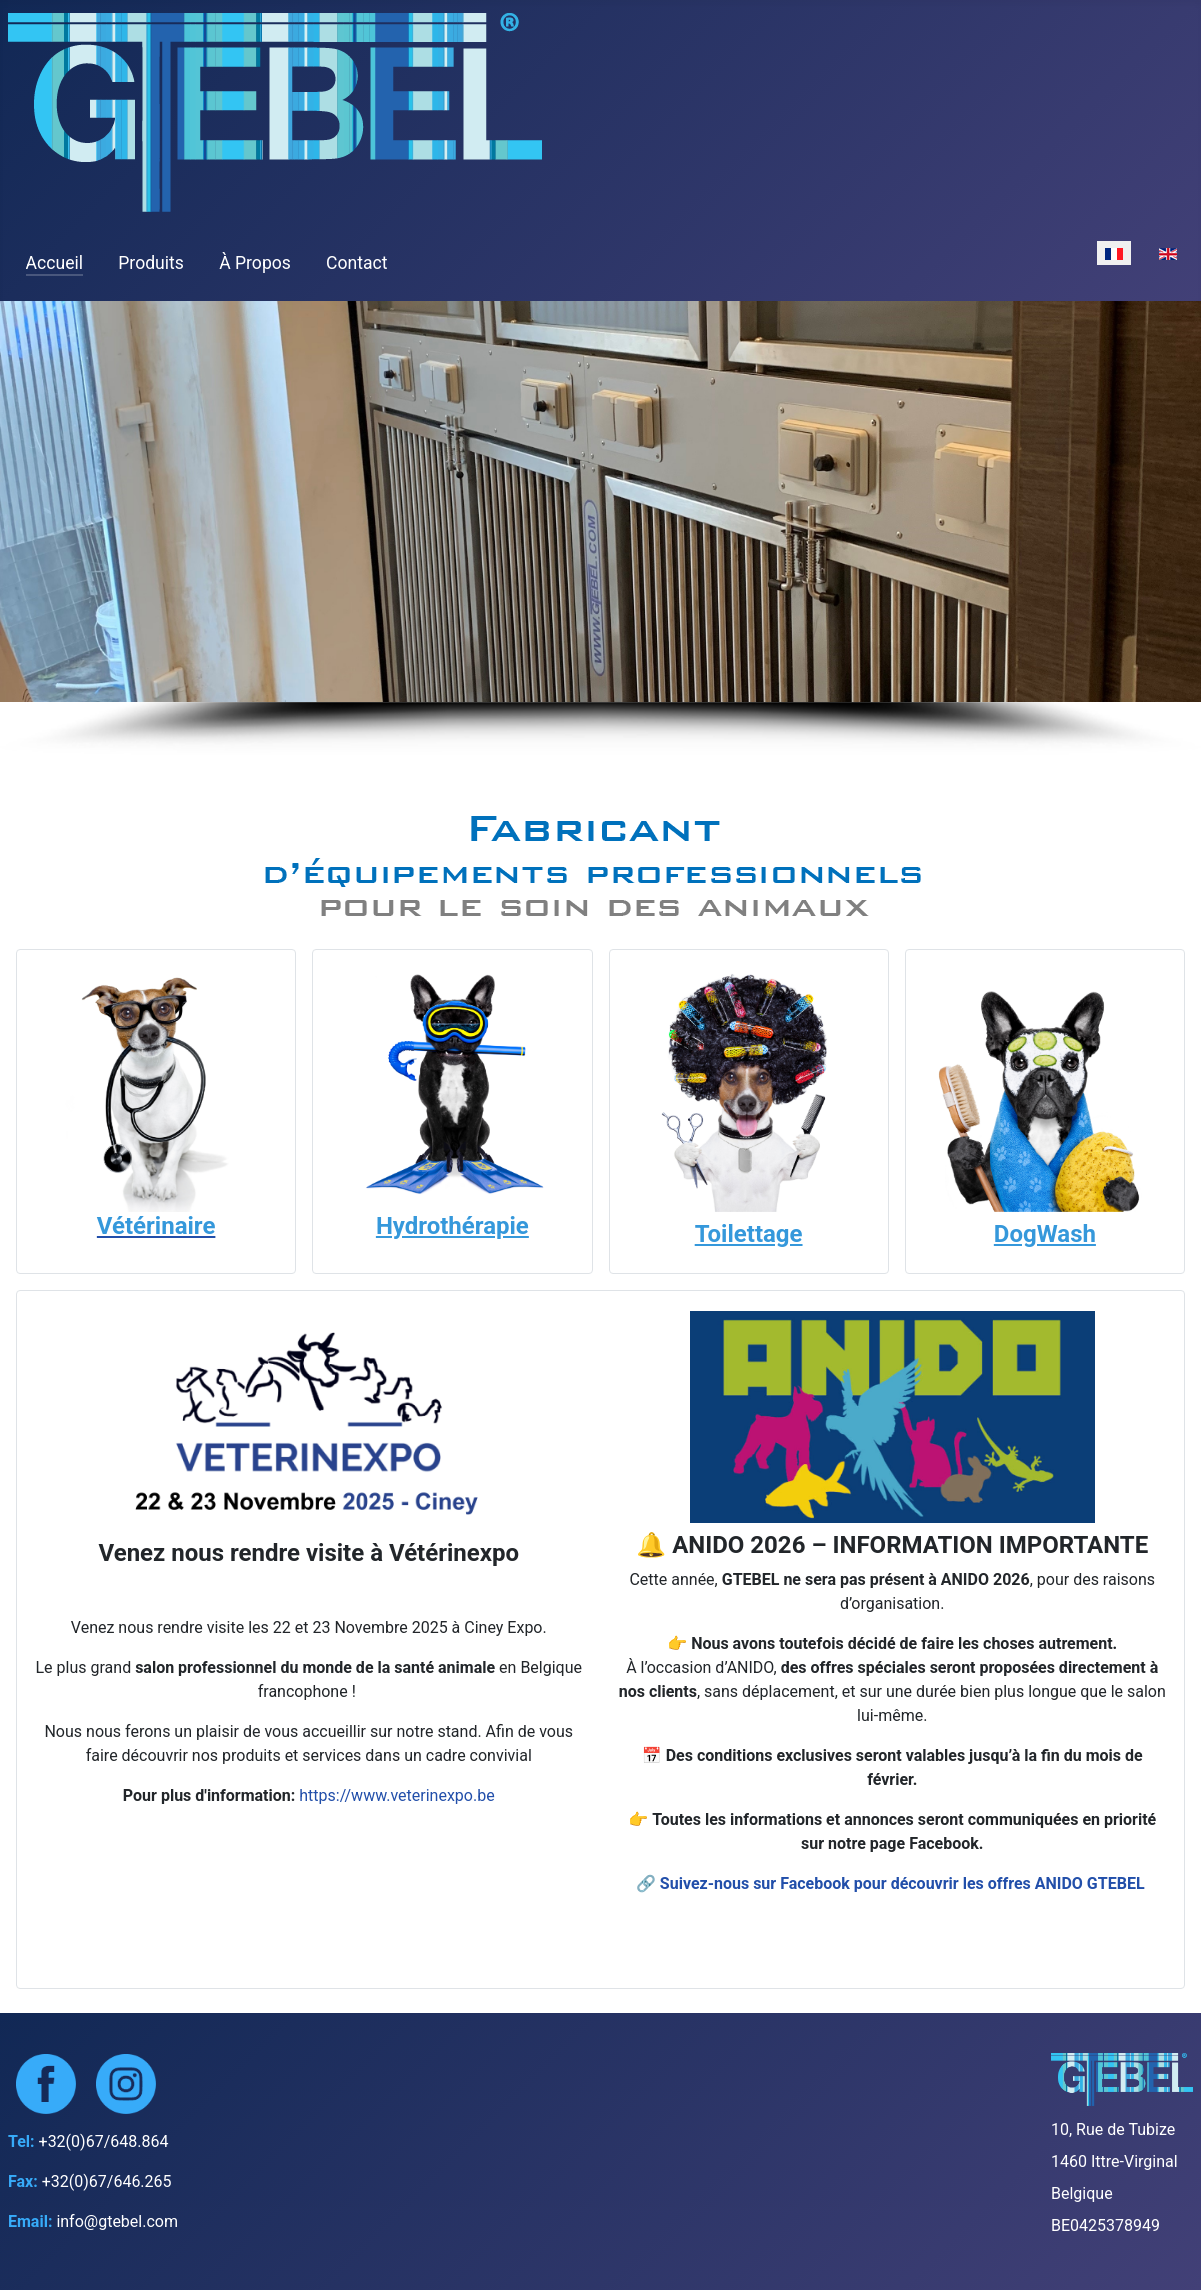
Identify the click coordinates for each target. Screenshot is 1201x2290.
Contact (357, 263)
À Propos (255, 263)
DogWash (1045, 1234)
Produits (151, 263)
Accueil (54, 263)
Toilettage (749, 1234)
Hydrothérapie (452, 1226)
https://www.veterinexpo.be (396, 1795)
